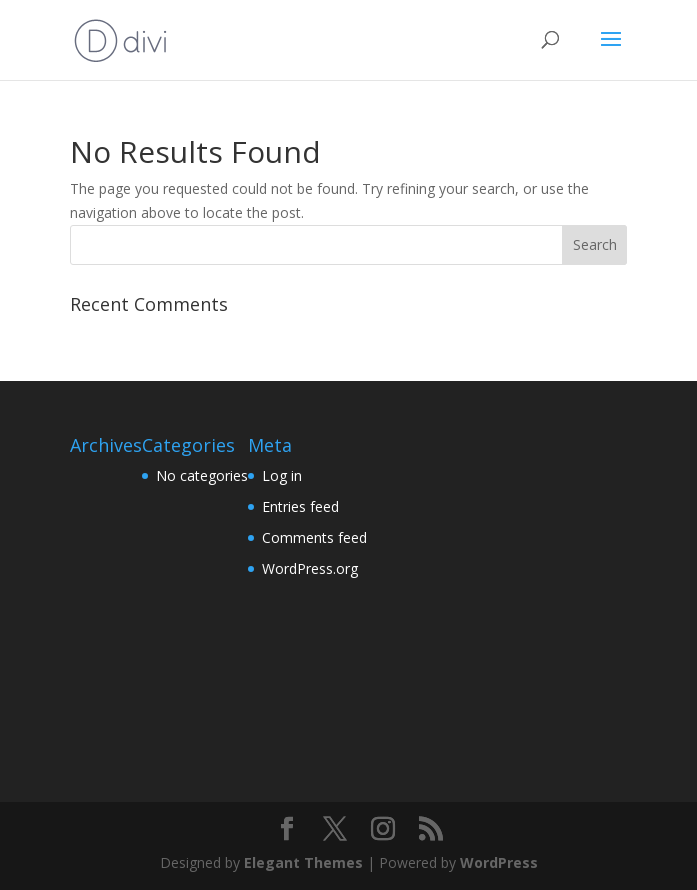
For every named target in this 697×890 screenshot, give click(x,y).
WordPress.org (310, 568)
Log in (282, 475)
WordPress (499, 862)
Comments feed (314, 537)
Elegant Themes (303, 862)
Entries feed (300, 506)
